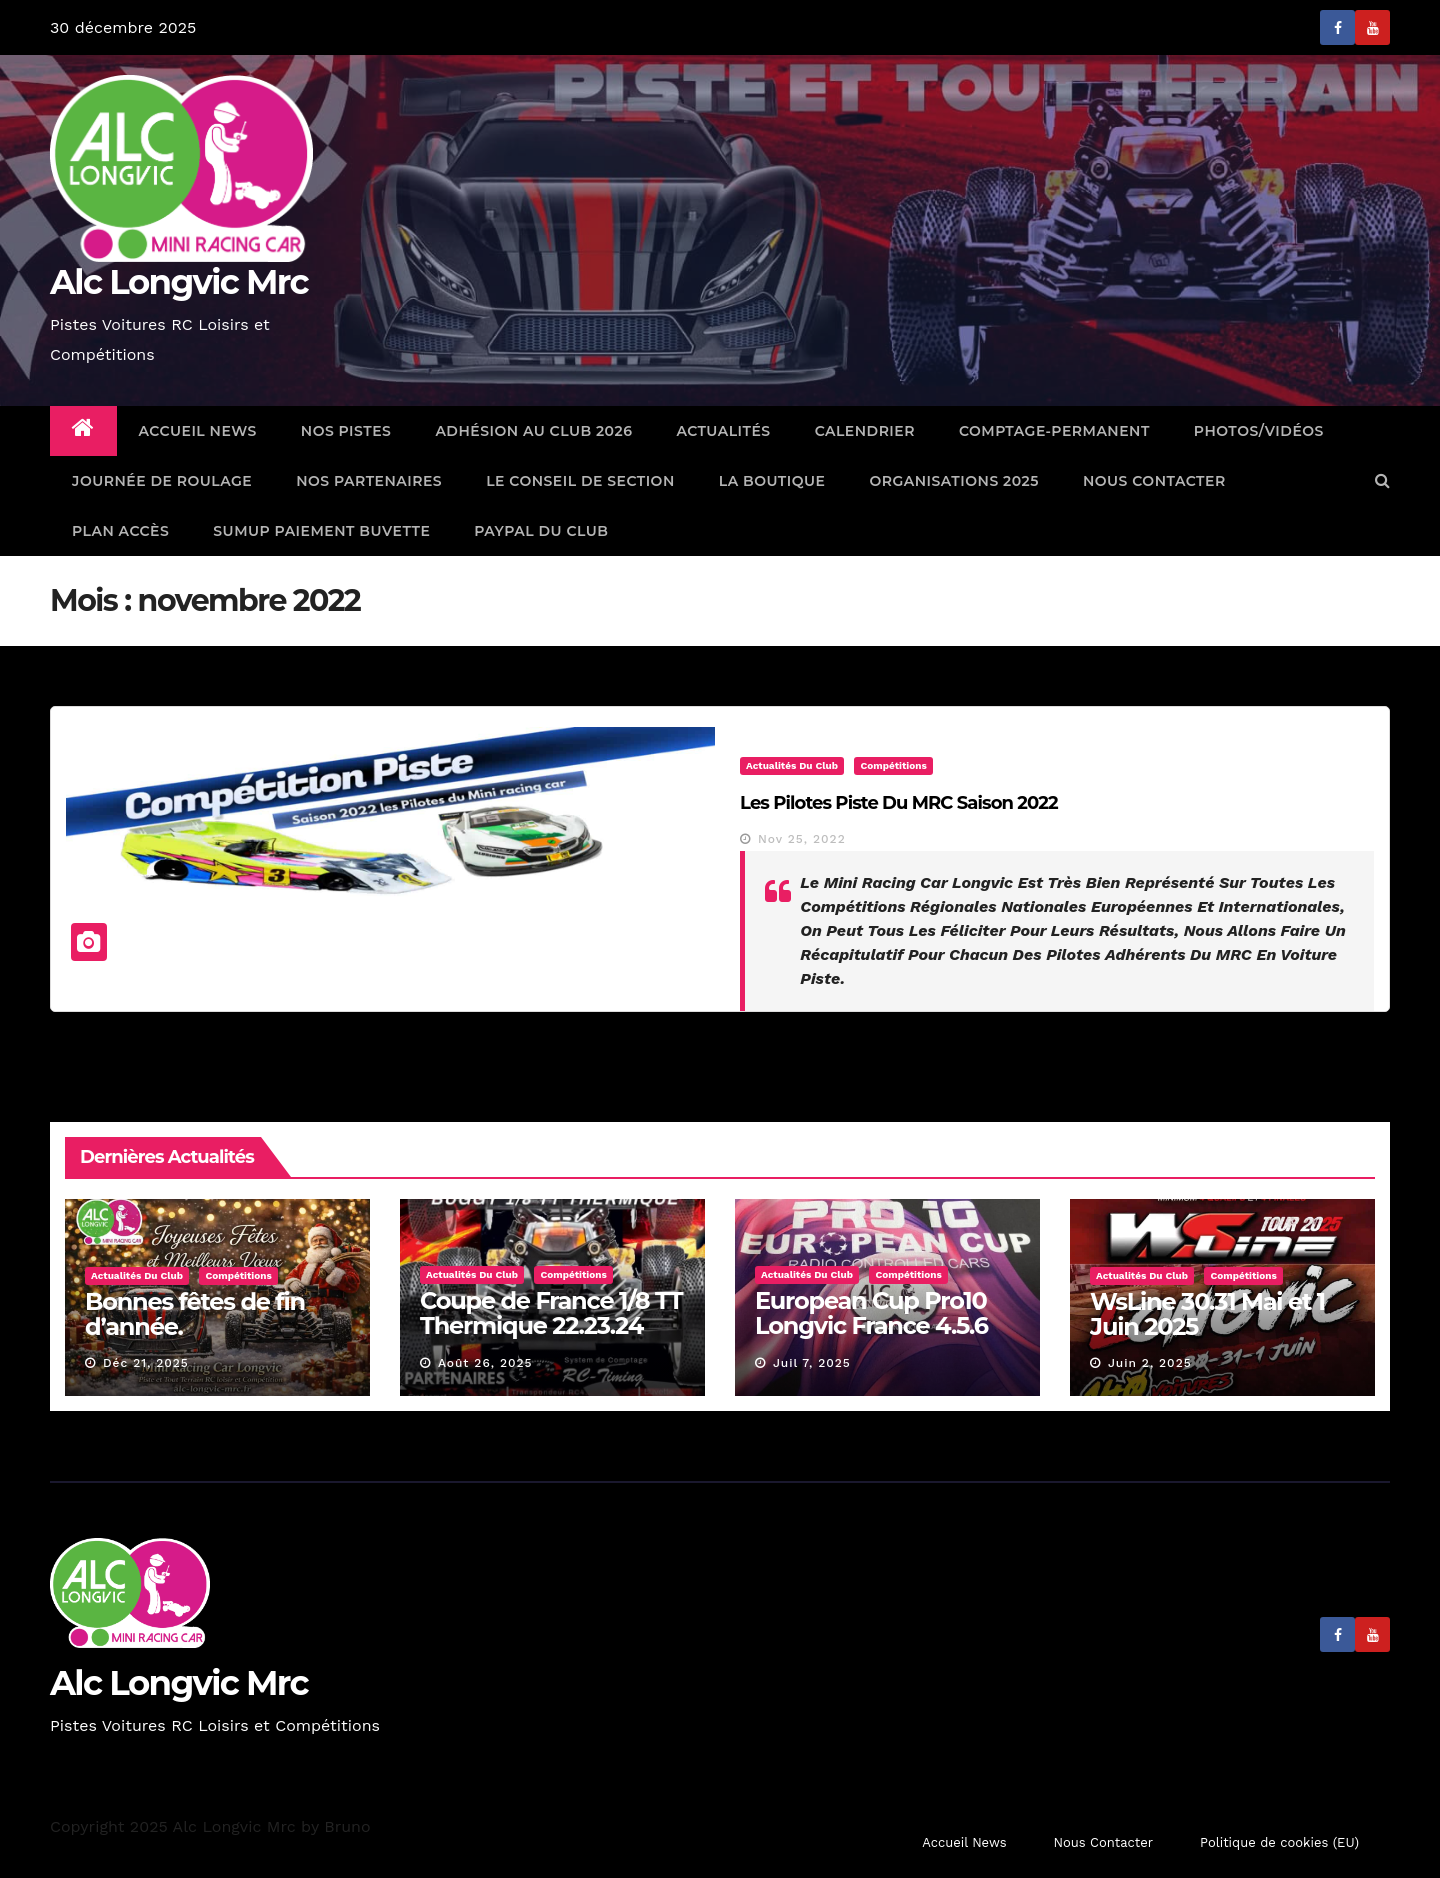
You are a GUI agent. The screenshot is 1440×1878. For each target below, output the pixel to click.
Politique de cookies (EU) (1279, 1842)
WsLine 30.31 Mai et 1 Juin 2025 (1207, 1314)
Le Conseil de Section (580, 481)
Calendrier (865, 431)
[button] (1382, 480)
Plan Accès (120, 531)
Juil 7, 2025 (812, 1363)
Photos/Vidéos (1259, 431)
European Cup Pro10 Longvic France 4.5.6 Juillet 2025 (871, 1325)
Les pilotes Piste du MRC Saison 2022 (899, 803)
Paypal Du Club (541, 531)
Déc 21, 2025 (146, 1363)
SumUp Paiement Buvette (321, 531)
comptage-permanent (1054, 431)
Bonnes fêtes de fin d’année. (195, 1314)
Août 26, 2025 (485, 1363)
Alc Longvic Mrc (179, 282)
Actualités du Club (792, 765)
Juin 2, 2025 (1150, 1363)
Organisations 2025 (954, 481)
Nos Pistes (346, 431)
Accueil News (198, 431)
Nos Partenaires (369, 481)
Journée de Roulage (162, 481)
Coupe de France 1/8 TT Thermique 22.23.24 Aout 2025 (551, 1325)
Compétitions (893, 765)
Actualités (723, 431)
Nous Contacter (1154, 481)
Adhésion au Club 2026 (533, 431)
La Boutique (772, 481)
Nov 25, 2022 (802, 839)
